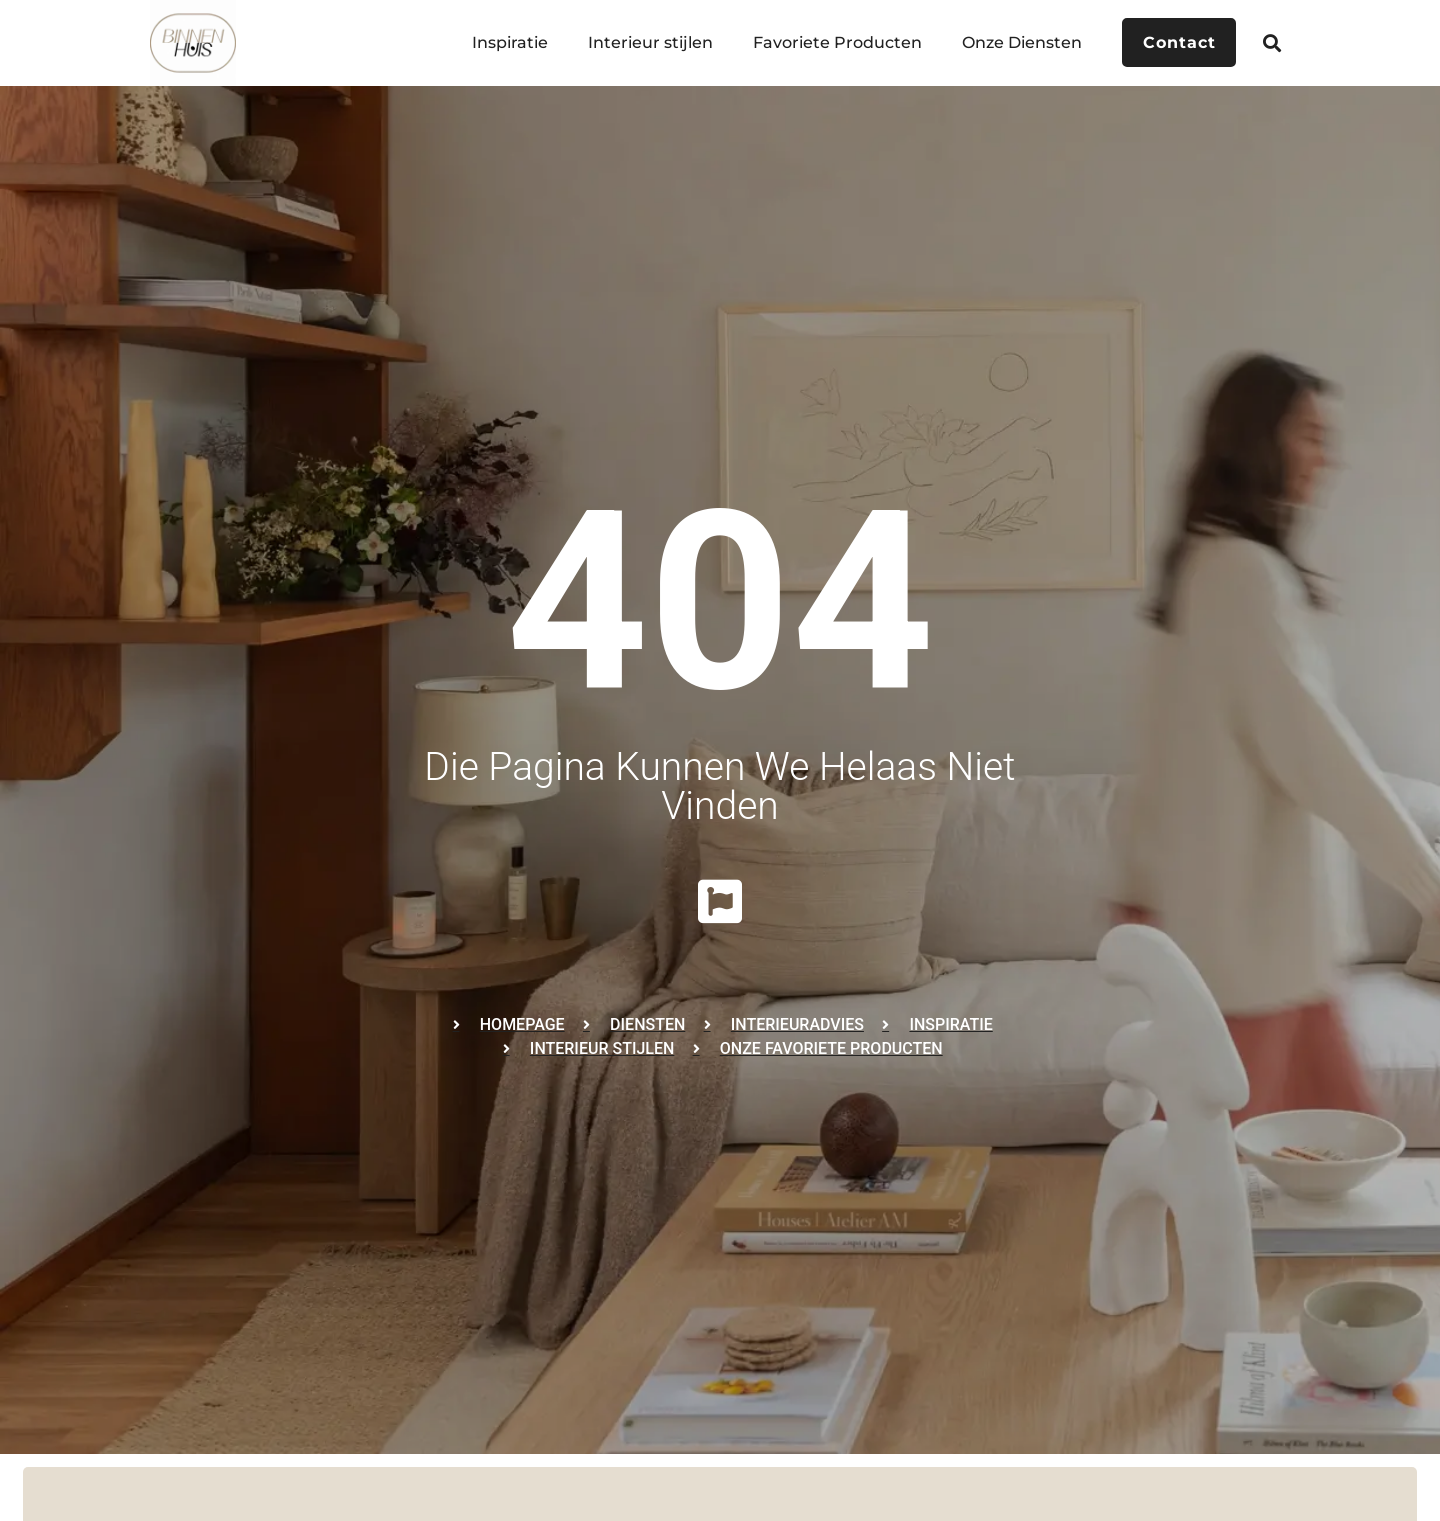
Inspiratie (505, 42)
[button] (1272, 42)
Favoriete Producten (832, 42)
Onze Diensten (1017, 42)
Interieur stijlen (645, 42)
